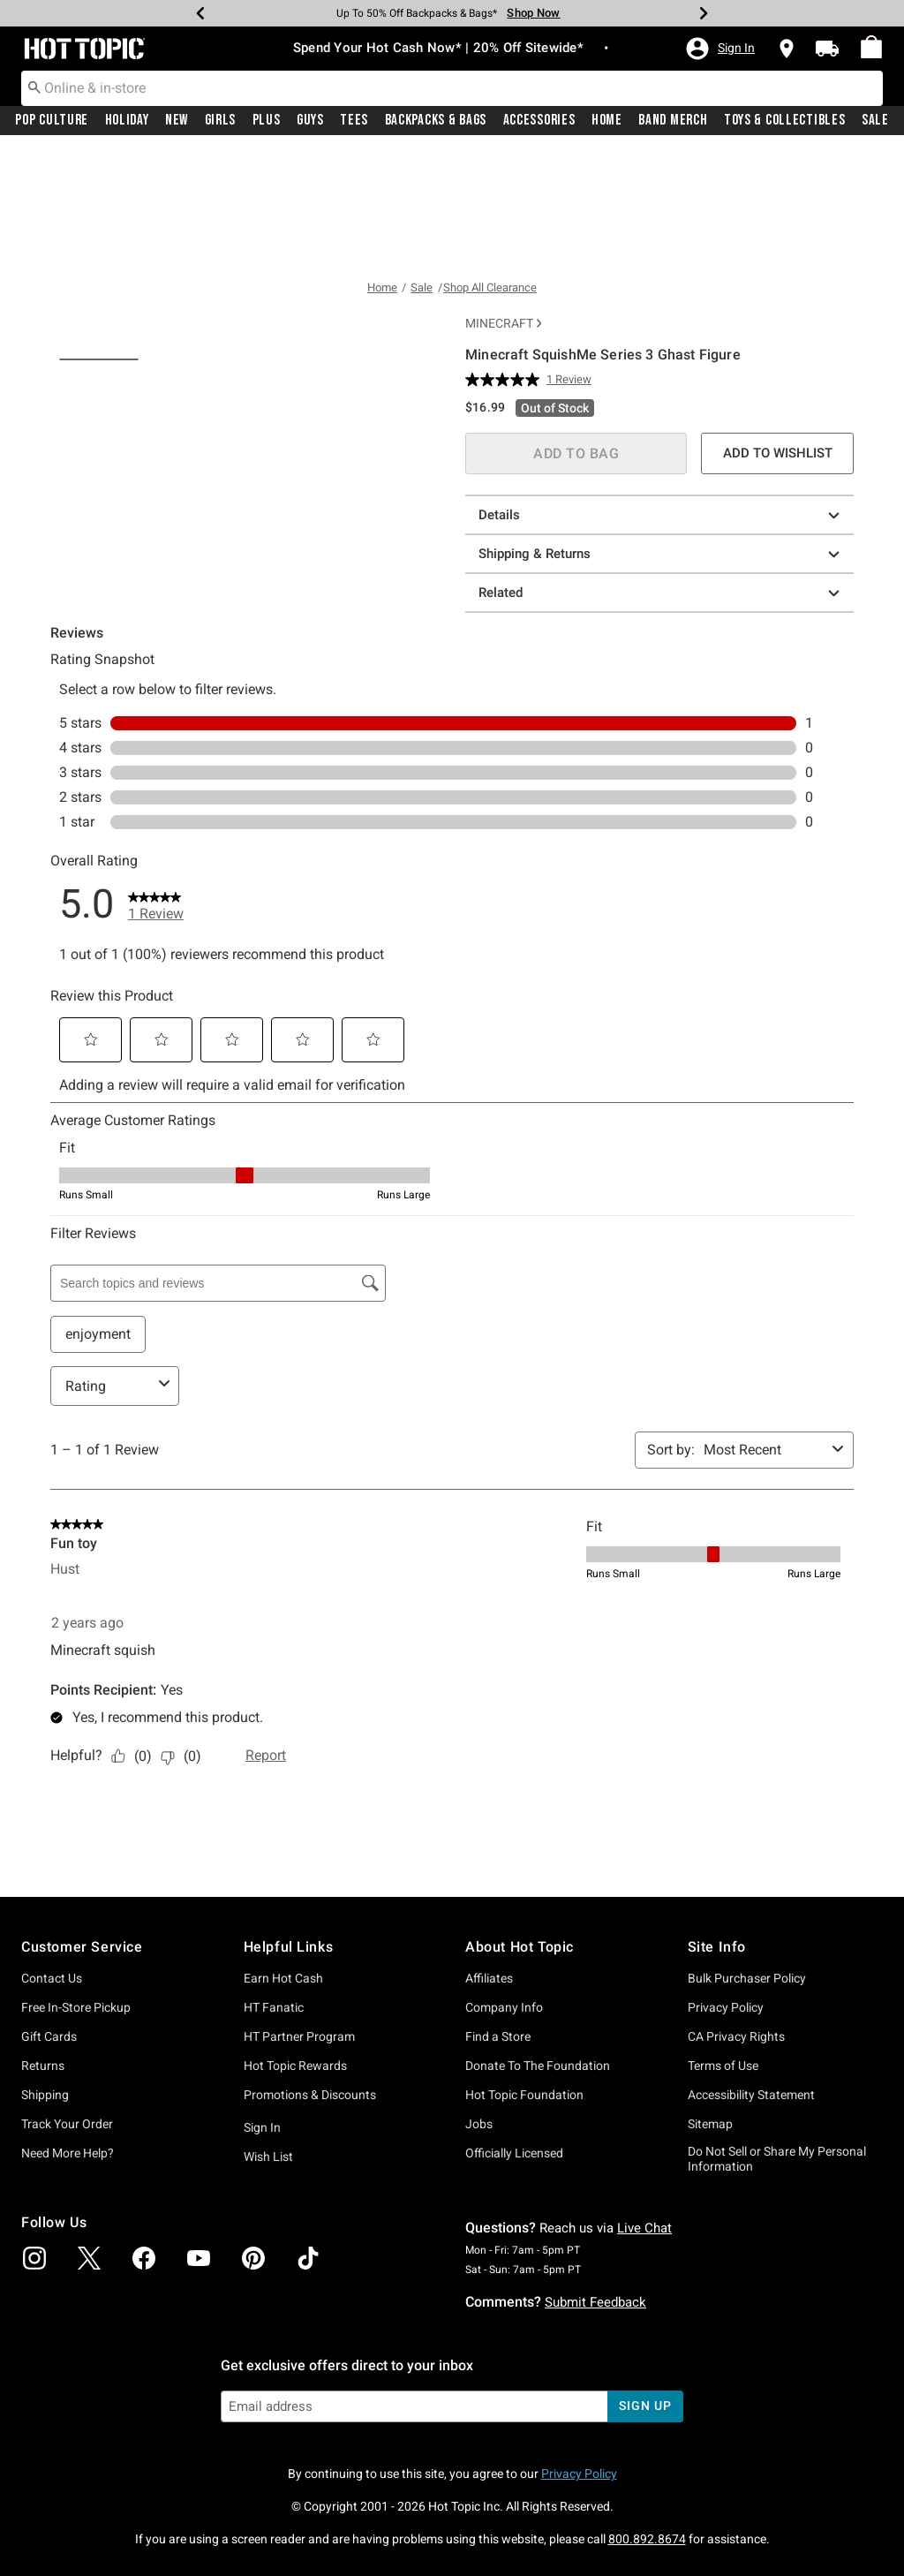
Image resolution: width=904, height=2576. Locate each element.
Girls (221, 121)
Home (606, 121)
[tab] (98, 737)
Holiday (127, 121)
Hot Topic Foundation (524, 2217)
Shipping (45, 2217)
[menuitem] (871, 47)
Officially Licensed (514, 2275)
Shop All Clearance (490, 170)
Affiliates (489, 2100)
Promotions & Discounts (310, 2217)
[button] (719, 48)
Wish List (268, 2278)
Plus (266, 121)
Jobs (479, 2246)
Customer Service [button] (82, 2067)
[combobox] (452, 88)
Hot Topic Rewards (295, 2187)
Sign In (262, 2249)
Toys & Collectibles (785, 121)
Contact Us (51, 2100)
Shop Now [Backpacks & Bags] (533, 12)
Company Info (504, 2129)
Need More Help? (67, 2275)
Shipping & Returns (661, 436)
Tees (354, 121)
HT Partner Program (299, 2158)
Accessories (539, 121)
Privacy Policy (726, 2129)
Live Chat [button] (644, 2349)
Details (661, 397)
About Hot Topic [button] (519, 2067)
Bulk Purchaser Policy (747, 2100)
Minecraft (503, 206)
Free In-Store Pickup (76, 2129)
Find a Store (498, 2158)
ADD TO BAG (576, 335)
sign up (645, 2527)
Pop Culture (51, 121)
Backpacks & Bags (436, 121)
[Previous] (200, 13)
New (176, 121)
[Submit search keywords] (34, 87)
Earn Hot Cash (283, 2100)
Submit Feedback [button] (595, 2423)
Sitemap (710, 2246)
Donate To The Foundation (537, 2187)
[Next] (703, 13)
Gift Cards (49, 2158)
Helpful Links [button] (289, 2067)
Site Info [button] (717, 2067)
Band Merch (672, 121)
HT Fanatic (274, 2129)
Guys (310, 121)
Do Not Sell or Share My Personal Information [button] (777, 2280)
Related (661, 475)
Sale (875, 121)
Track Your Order (67, 2246)
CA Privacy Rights (736, 2158)
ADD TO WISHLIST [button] (777, 335)
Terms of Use (723, 2187)
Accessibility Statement (751, 2217)
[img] (34, 2380)
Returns (42, 2187)
